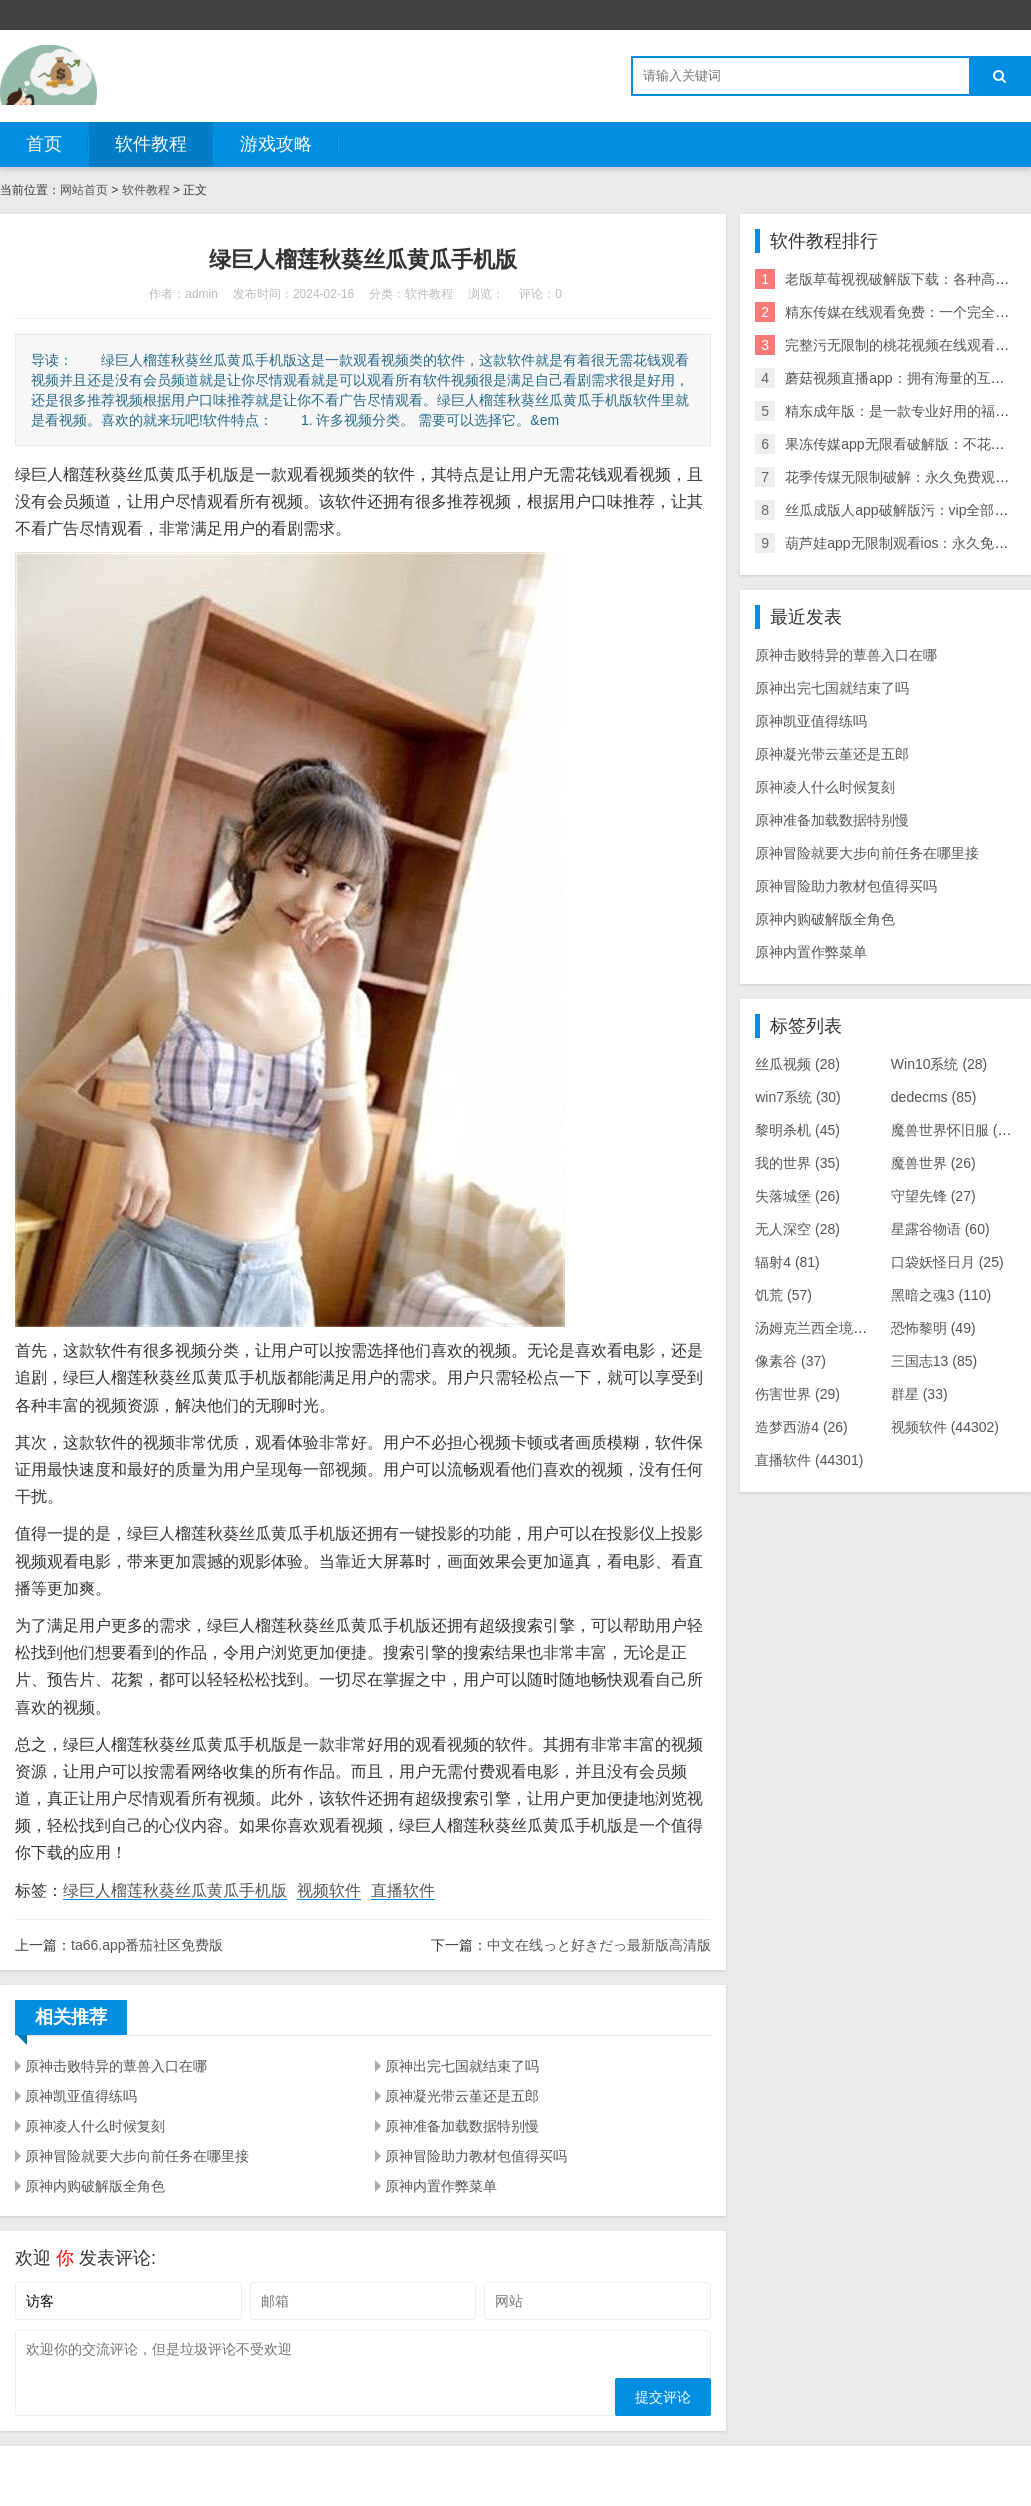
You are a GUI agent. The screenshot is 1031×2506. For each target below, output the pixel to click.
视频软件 (329, 1890)
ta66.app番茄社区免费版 (147, 1945)
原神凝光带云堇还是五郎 (462, 2096)
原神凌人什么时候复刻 (95, 2126)
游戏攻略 (276, 144)
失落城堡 (797, 1196)
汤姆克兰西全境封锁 (832, 1328)
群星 (919, 1394)
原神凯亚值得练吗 (81, 2096)
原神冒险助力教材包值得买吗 (476, 2156)
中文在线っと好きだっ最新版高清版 (599, 1945)
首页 (44, 144)
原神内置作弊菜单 (441, 2186)
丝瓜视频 (797, 1064)
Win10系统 (939, 1064)
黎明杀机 (797, 1130)
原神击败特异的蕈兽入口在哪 (116, 2066)
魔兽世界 (933, 1163)
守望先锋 (933, 1196)
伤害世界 (797, 1394)
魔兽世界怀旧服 (958, 1130)
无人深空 (797, 1229)
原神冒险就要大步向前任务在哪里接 (137, 2156)
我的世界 (797, 1163)
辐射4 (787, 1262)
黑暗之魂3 (941, 1295)
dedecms (934, 1097)
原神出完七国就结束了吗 (462, 2066)
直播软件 (403, 1890)
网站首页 (84, 190)
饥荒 (783, 1295)
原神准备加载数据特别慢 (462, 2126)
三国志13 (934, 1361)
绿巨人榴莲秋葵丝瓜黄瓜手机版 (175, 1890)
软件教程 (151, 144)
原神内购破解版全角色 (95, 2186)
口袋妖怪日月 (947, 1262)
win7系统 (798, 1097)
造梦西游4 (801, 1427)
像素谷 (790, 1361)
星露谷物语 (940, 1229)
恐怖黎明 (933, 1328)
